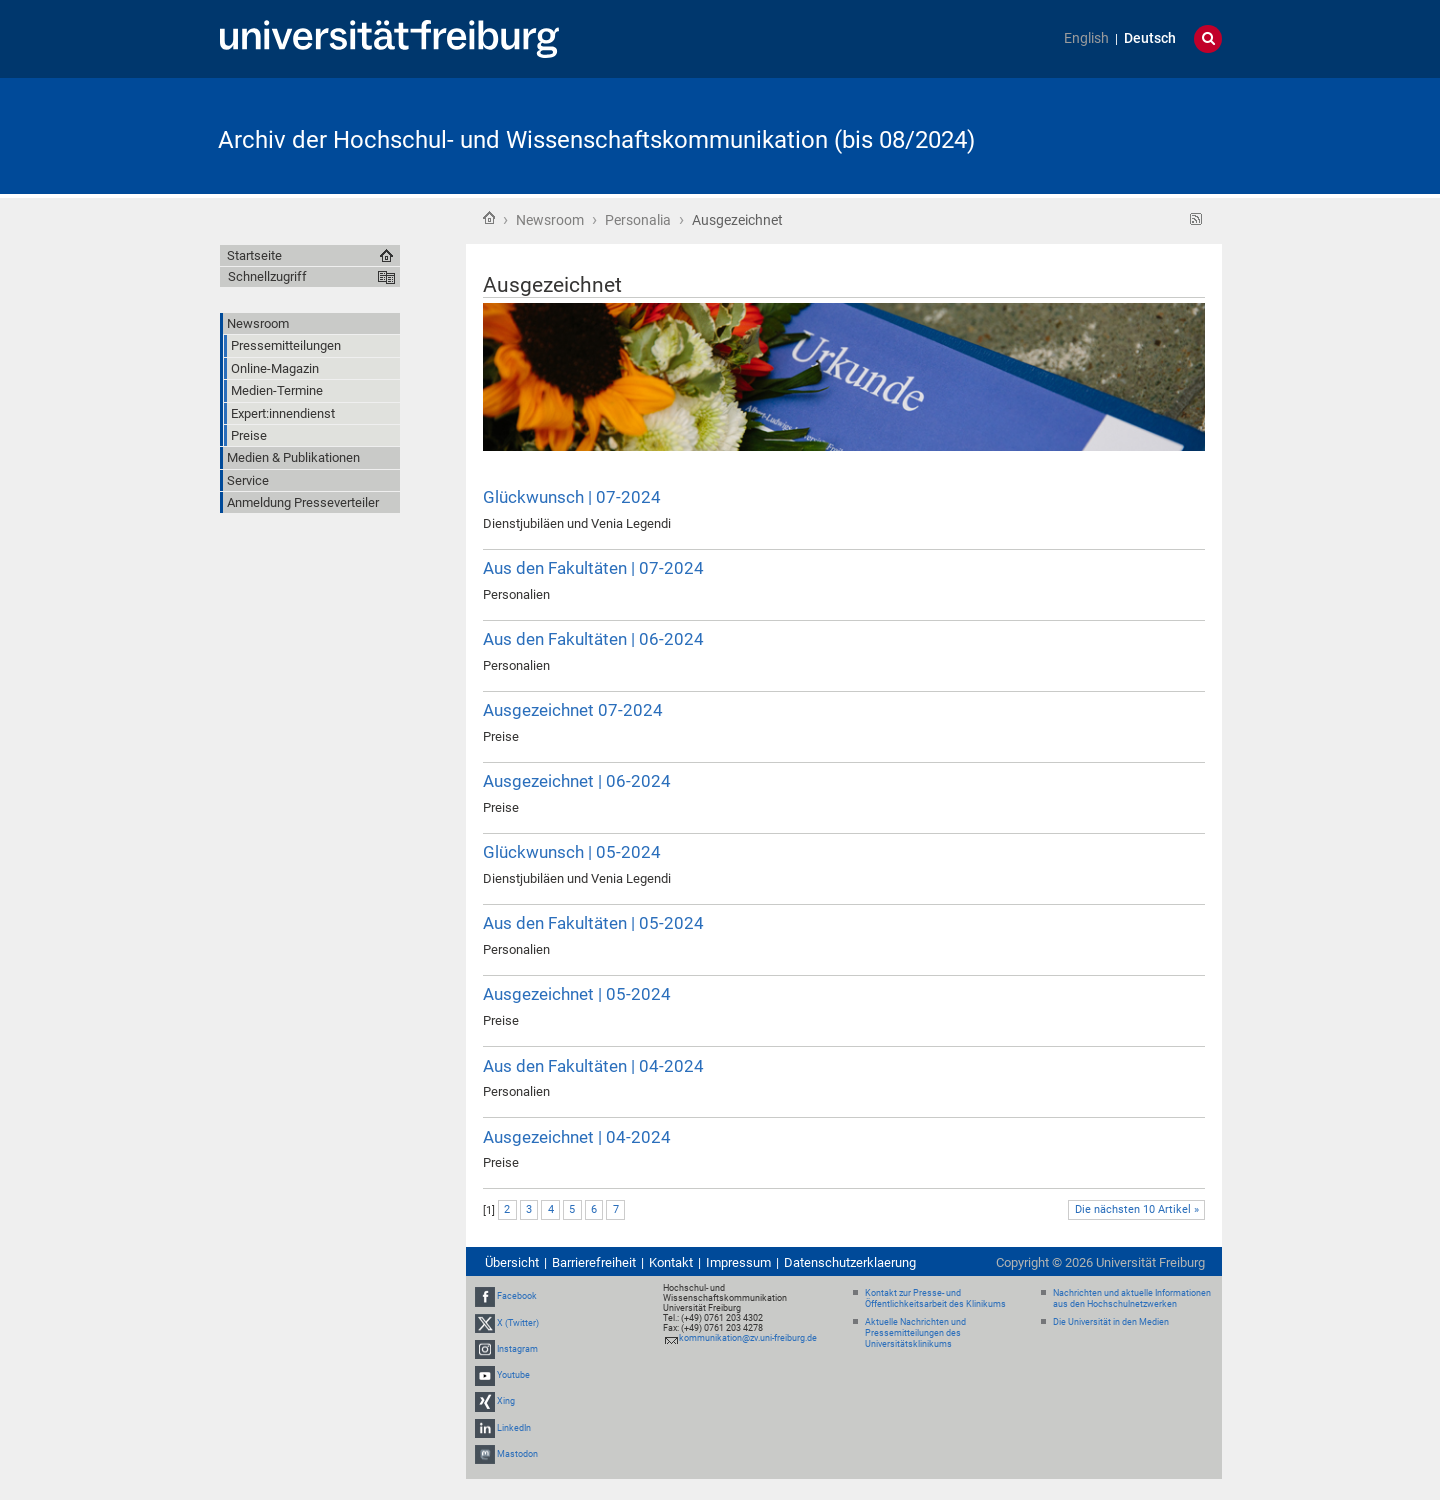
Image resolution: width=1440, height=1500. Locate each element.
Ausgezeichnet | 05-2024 (577, 994)
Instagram (517, 1349)
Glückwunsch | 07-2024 (572, 497)
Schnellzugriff (267, 276)
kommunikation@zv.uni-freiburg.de (748, 1338)
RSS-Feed (1196, 219)
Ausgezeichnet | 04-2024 (577, 1137)
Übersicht (512, 1262)
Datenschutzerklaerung (850, 1262)
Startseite (489, 218)
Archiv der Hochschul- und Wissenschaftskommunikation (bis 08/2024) (596, 140)
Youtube (513, 1375)
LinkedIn (514, 1428)
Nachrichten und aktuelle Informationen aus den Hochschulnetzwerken (1132, 1298)
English (1086, 38)
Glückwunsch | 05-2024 (572, 852)
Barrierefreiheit (594, 1262)
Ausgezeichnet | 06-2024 (577, 781)
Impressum (738, 1262)
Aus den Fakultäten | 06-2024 (593, 639)
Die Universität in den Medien (1111, 1322)
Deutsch (1150, 38)
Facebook (517, 1297)
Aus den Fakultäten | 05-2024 (593, 923)
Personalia (638, 220)
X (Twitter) (518, 1323)
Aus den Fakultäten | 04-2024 (593, 1066)
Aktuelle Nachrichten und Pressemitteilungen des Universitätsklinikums (915, 1333)
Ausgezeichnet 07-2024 (573, 710)
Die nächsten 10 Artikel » (1137, 1209)
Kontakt (671, 1262)
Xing (506, 1401)
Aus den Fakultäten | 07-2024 (593, 568)
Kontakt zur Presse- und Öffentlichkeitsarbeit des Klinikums (935, 1298)
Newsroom (550, 220)
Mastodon (517, 1454)
